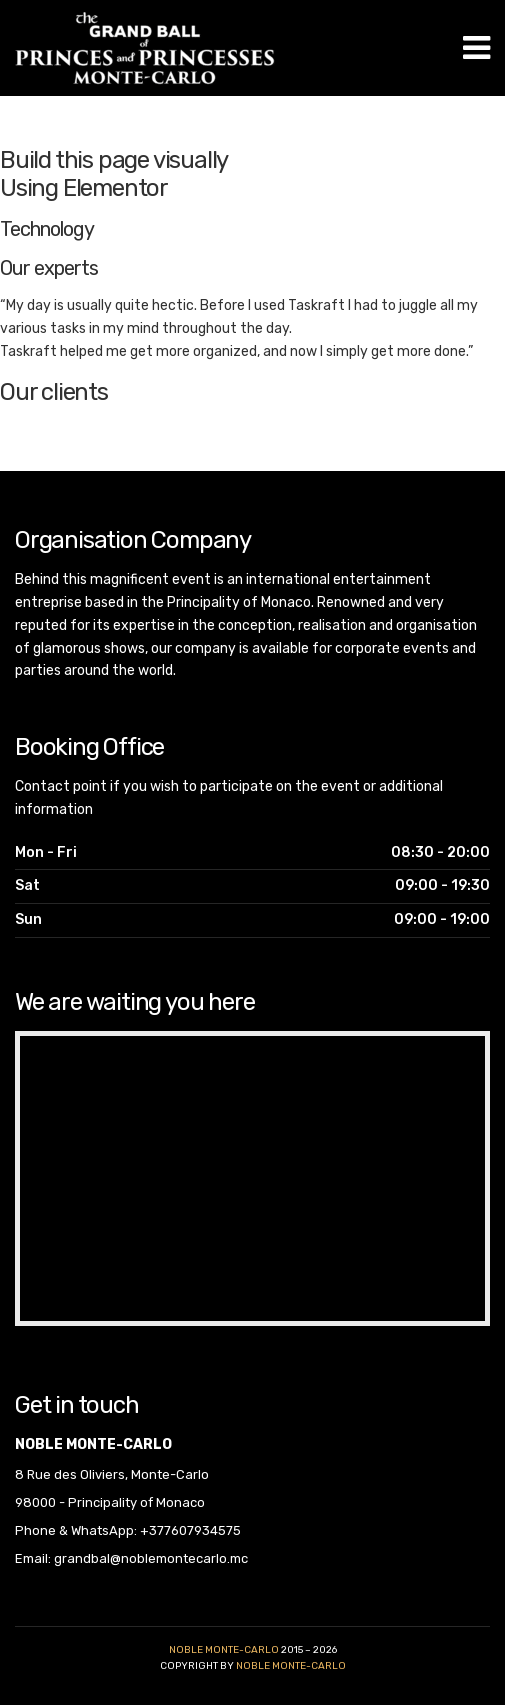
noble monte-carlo (291, 1666)
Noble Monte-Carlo (224, 1650)
